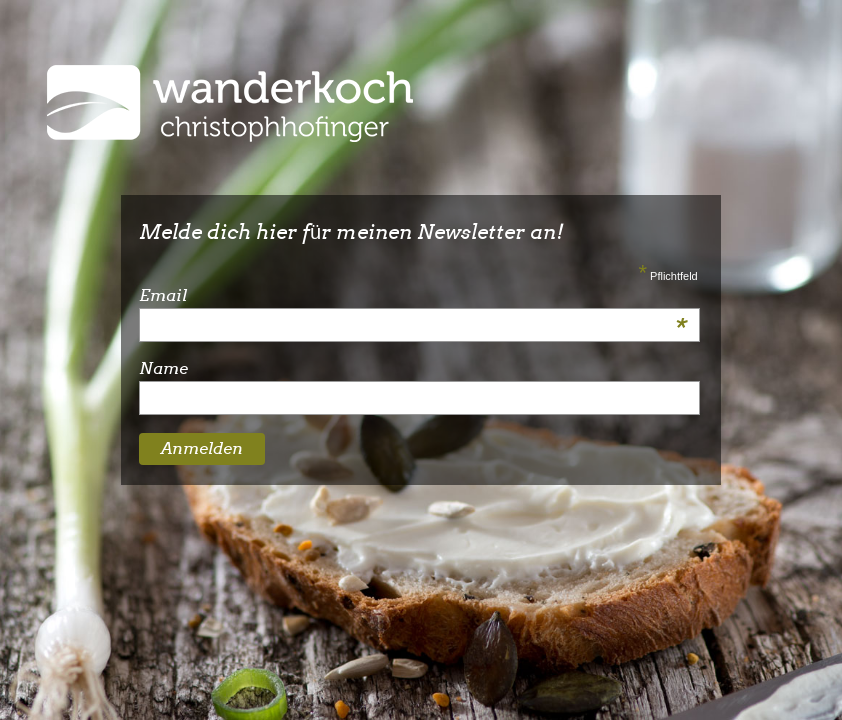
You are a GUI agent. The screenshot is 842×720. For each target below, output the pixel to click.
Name (163, 368)
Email (413, 295)
